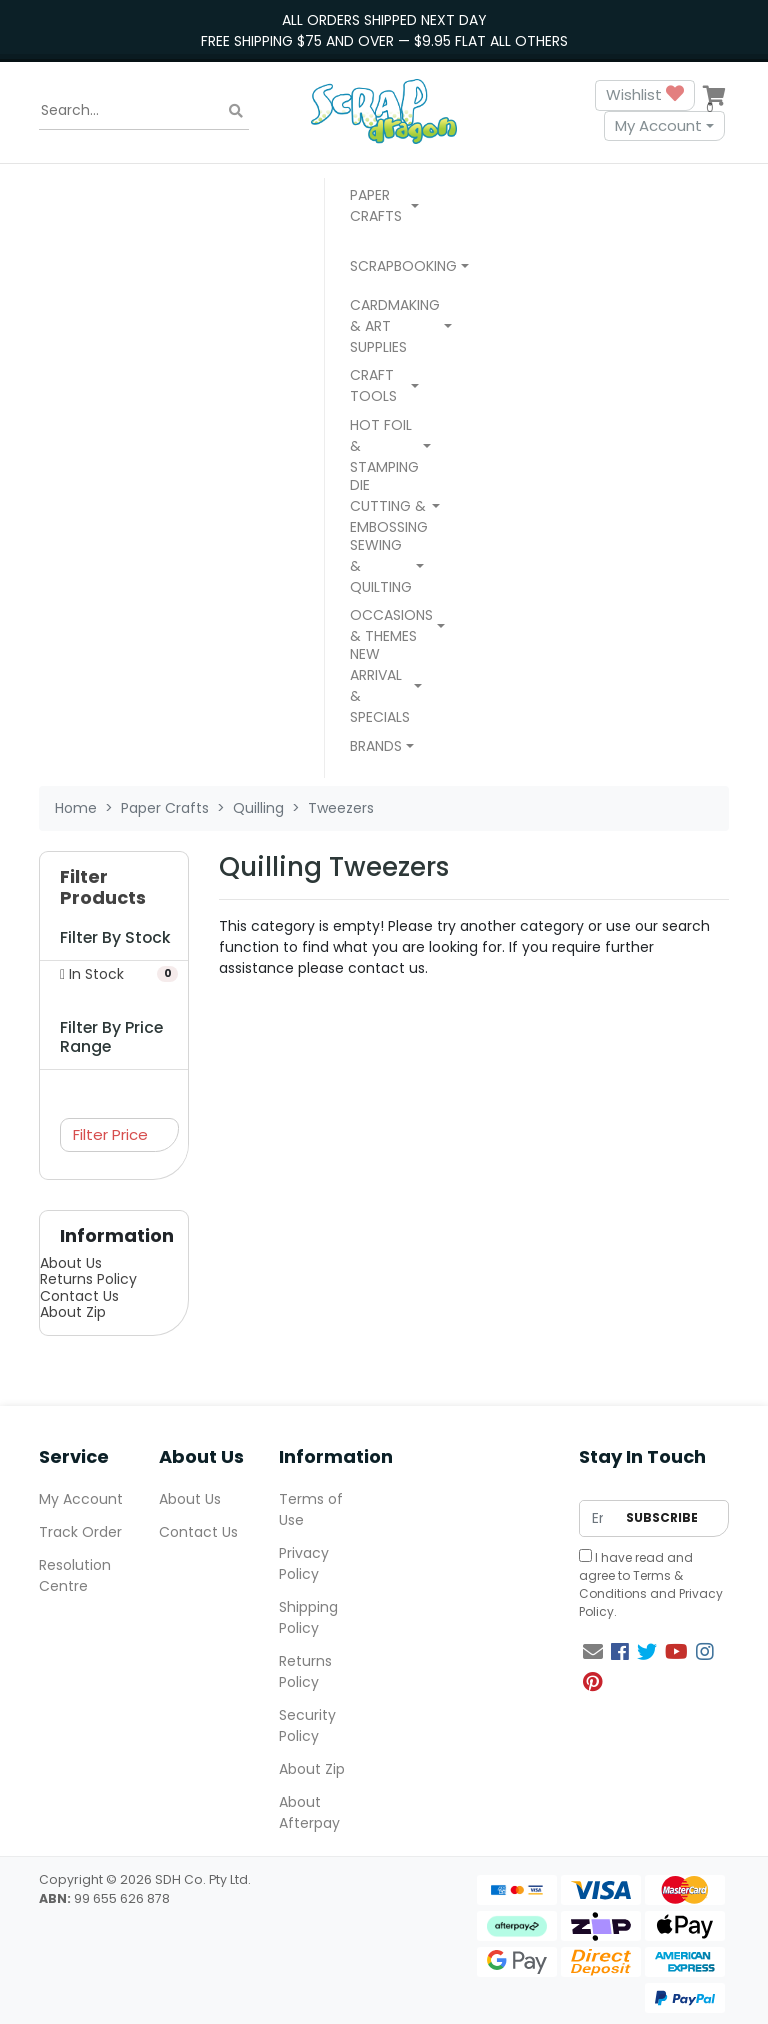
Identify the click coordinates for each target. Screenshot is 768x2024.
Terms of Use (311, 1509)
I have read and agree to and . (651, 1584)
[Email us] (593, 1652)
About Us (71, 1263)
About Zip (73, 1312)
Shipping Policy (308, 1617)
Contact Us (79, 1296)
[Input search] (144, 111)
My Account (658, 125)
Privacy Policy (304, 1563)
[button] (384, 208)
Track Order (80, 1532)
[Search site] (236, 110)
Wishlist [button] (645, 95)
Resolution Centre (75, 1575)
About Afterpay (309, 1812)
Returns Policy (88, 1279)
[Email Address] (597, 1518)
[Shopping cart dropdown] (714, 95)
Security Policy (307, 1725)
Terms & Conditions (631, 1584)
